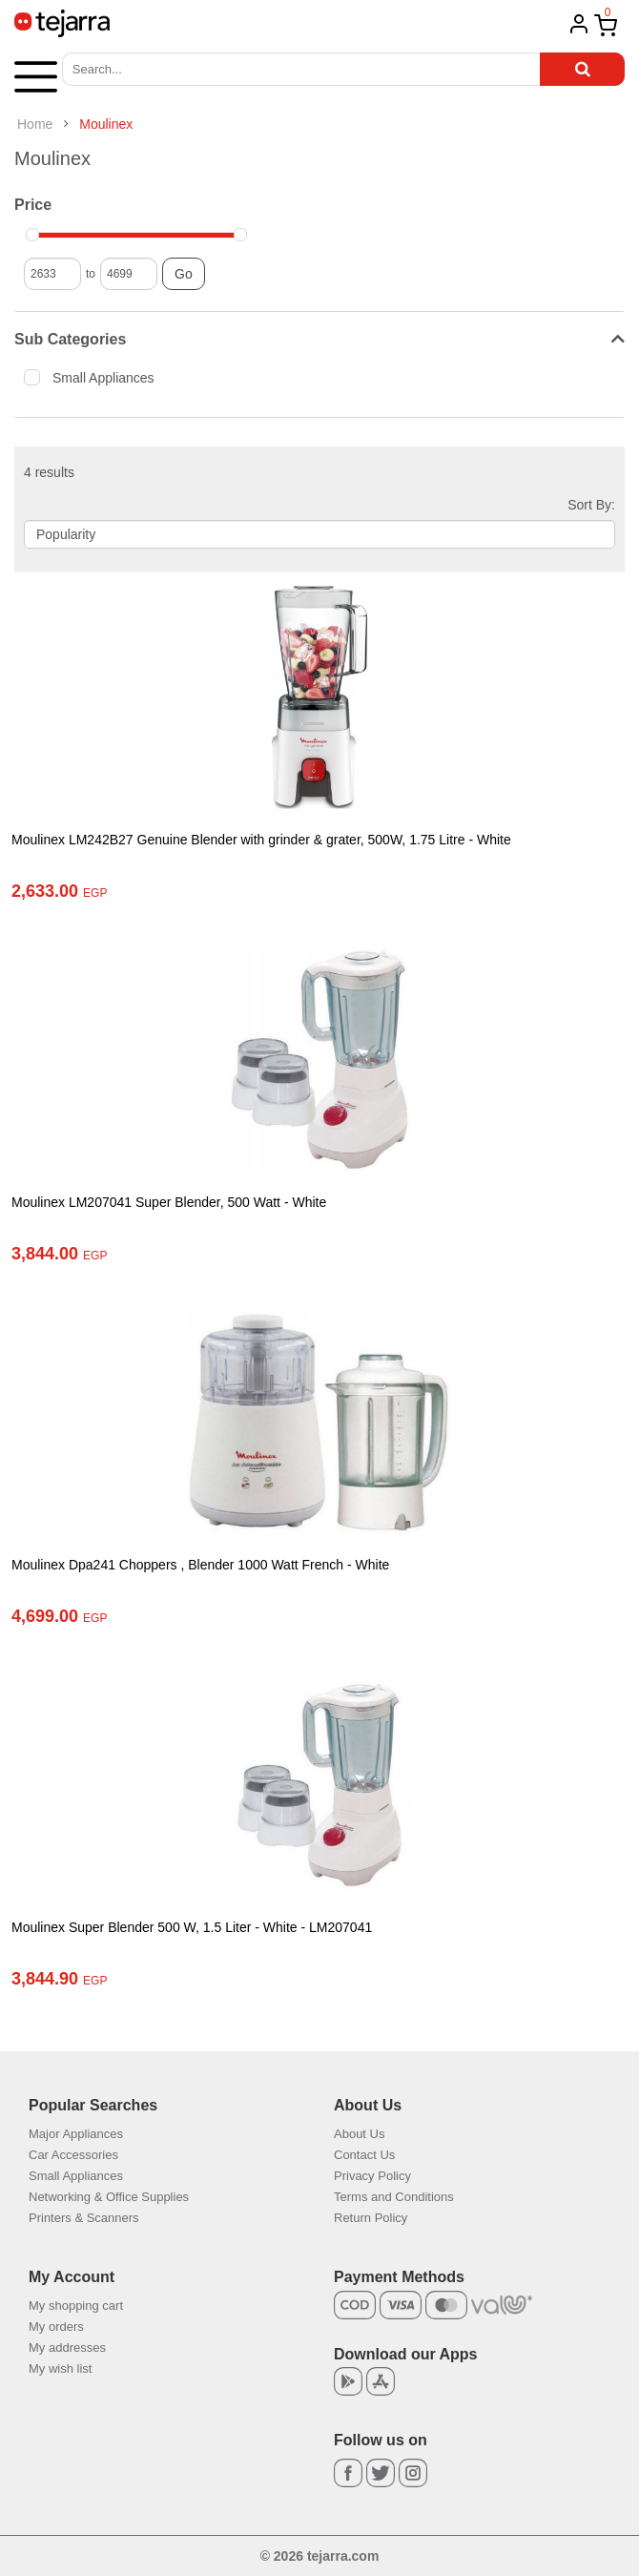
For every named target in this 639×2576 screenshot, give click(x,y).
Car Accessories (73, 2155)
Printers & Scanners (84, 2218)
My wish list (60, 2368)
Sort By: (591, 504)
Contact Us (364, 2155)
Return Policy (370, 2218)
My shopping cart (76, 2305)
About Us (359, 2134)
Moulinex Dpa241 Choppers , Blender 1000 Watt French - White (200, 1564)
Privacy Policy (372, 2176)
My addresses (67, 2347)
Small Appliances (95, 377)
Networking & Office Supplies (109, 2197)
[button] (35, 75)
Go (184, 273)
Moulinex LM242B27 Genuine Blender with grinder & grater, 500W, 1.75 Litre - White (261, 839)
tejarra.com (343, 2556)
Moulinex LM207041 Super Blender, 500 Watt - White (168, 1202)
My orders (56, 2326)
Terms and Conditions (394, 2197)
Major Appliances (76, 2134)
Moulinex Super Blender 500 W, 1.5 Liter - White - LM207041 (191, 1927)
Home (34, 124)
